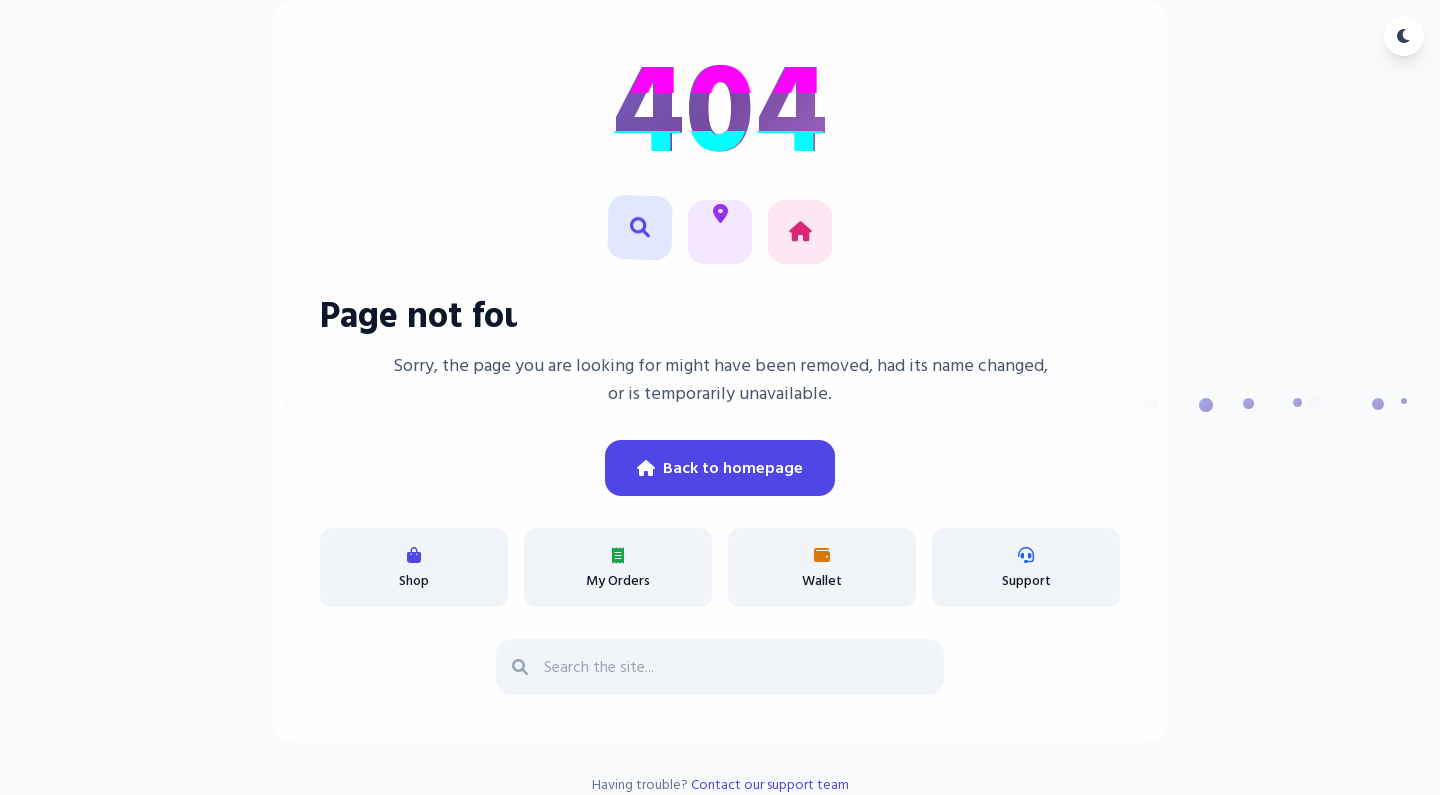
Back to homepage (720, 468)
